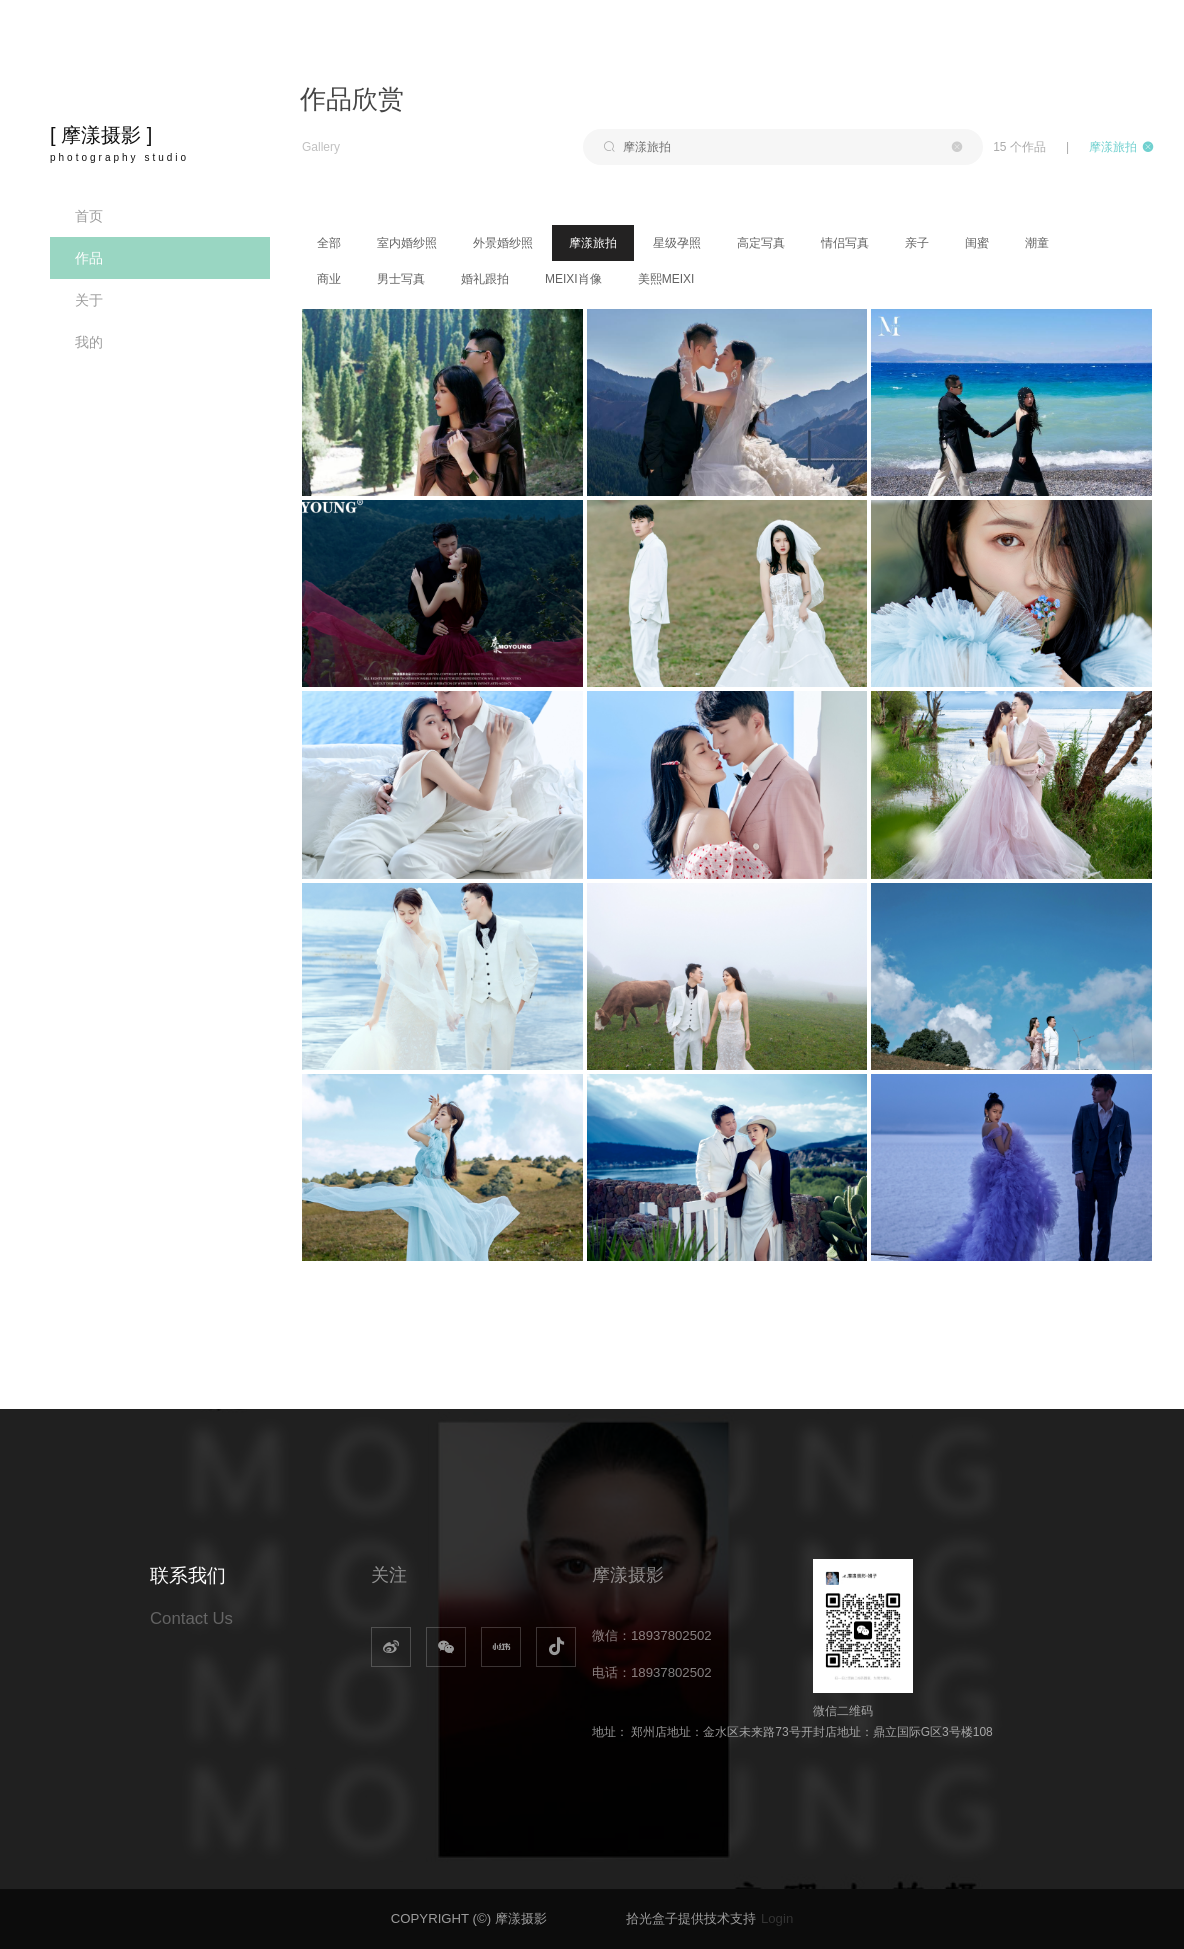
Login (777, 1918)
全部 (329, 243)
